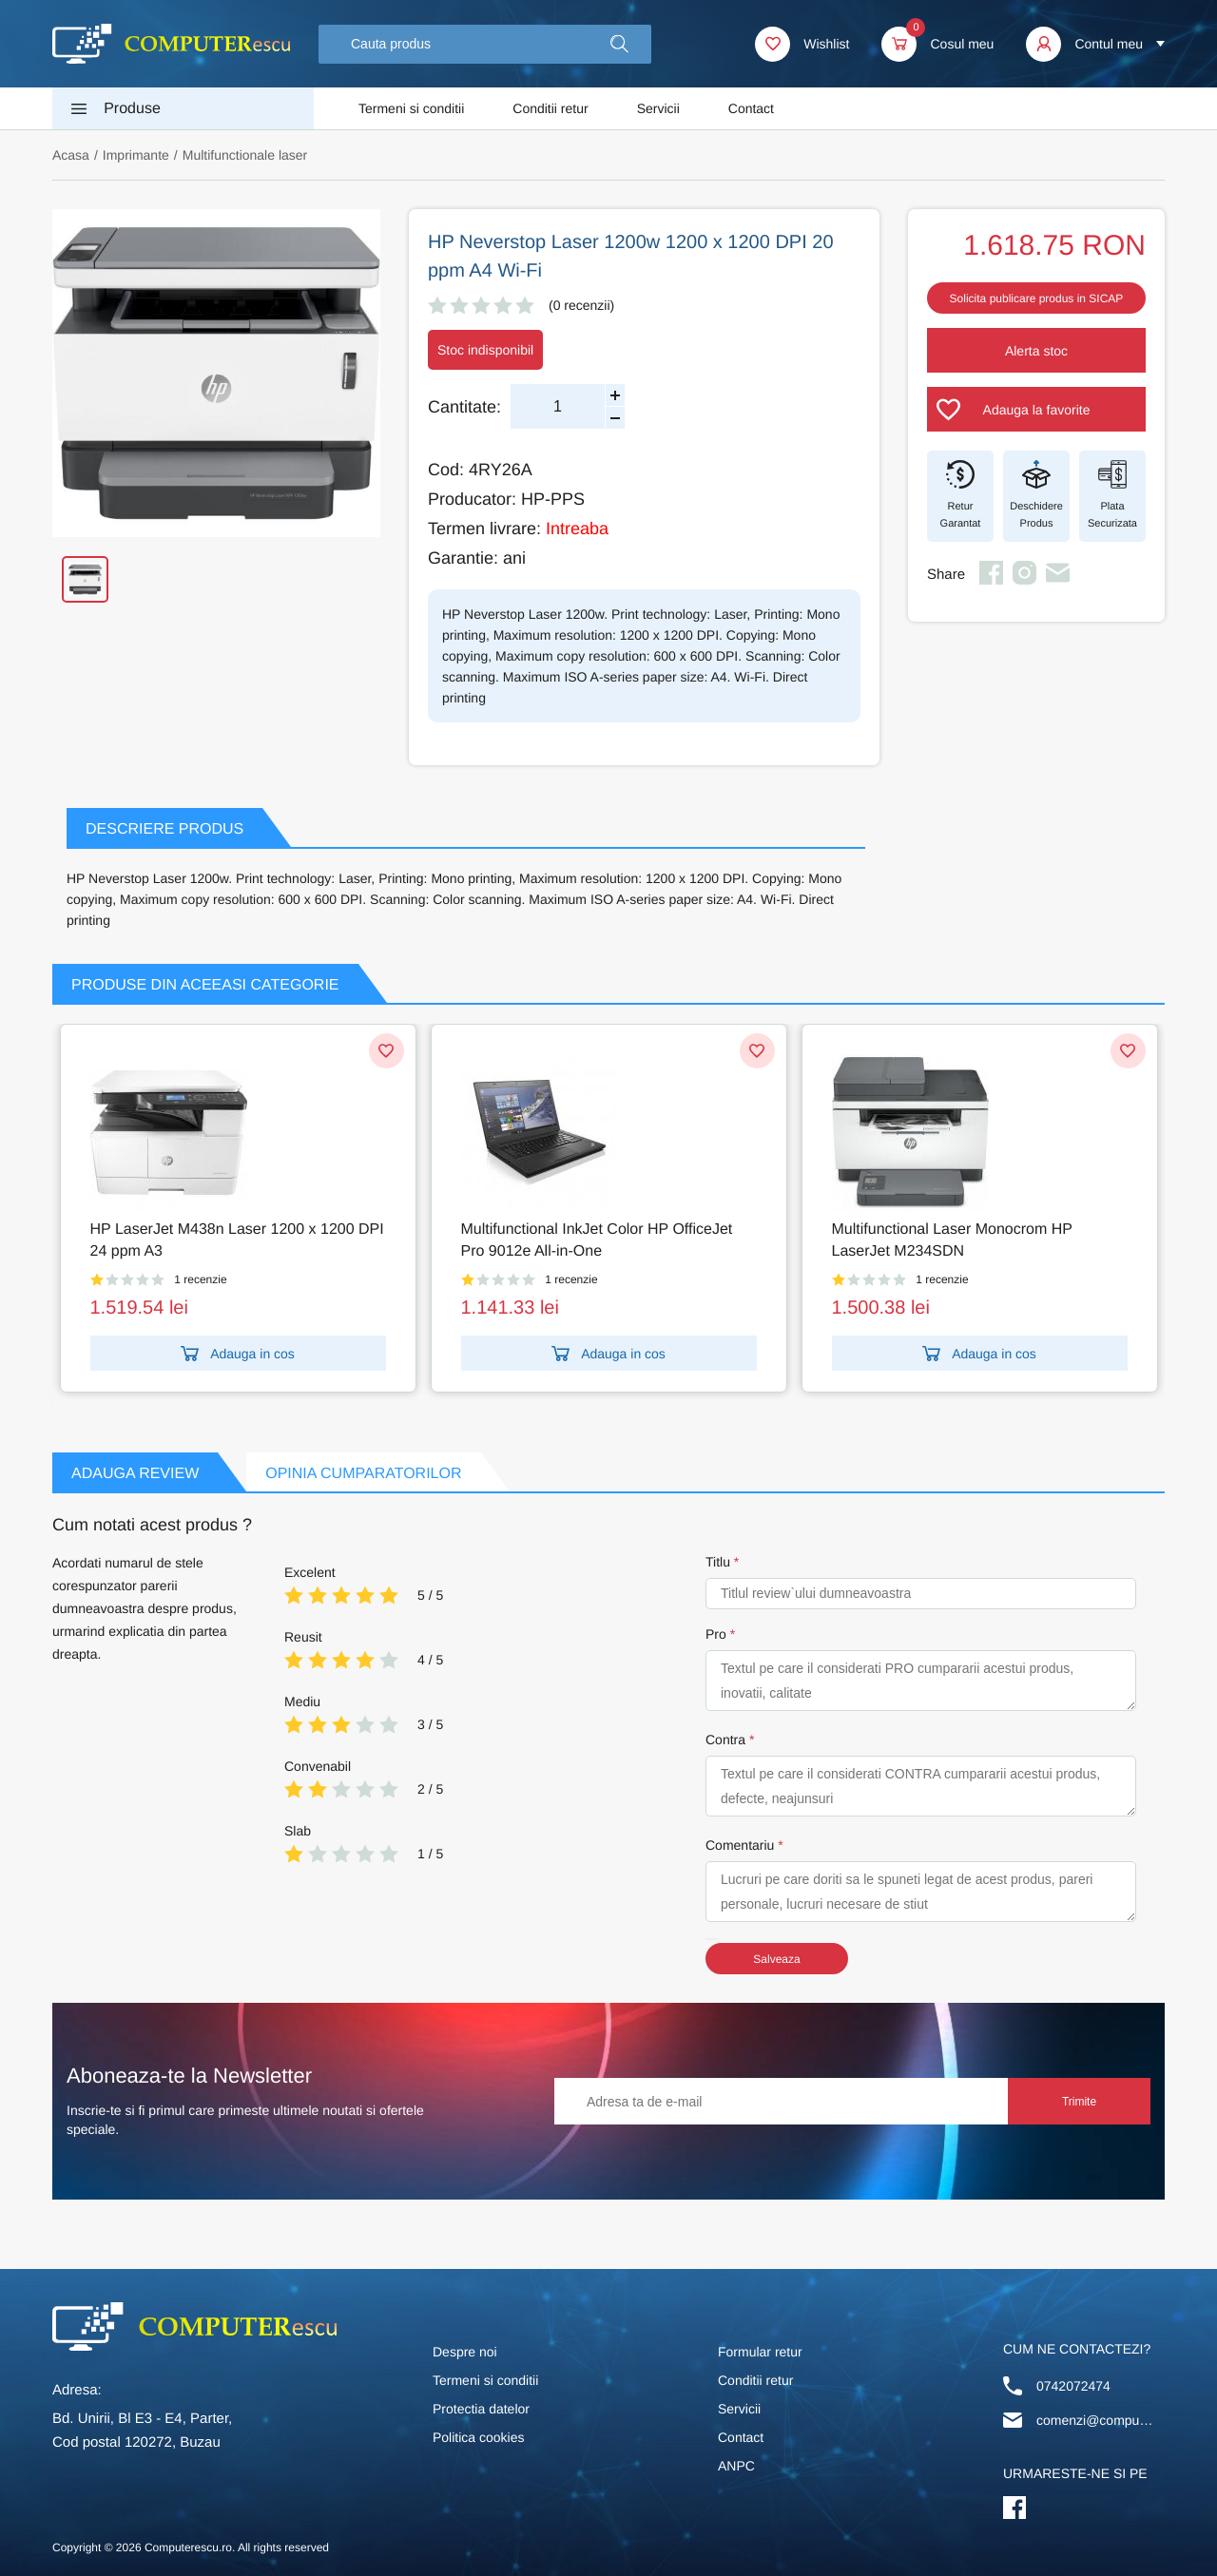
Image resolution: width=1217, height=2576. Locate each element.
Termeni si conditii (411, 108)
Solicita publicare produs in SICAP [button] (1037, 298)
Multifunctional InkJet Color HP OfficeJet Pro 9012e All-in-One (597, 1240)
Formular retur (760, 2351)
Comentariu (739, 1845)
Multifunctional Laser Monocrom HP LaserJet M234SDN (952, 1240)
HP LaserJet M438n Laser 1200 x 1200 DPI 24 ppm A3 (237, 1240)
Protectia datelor (481, 2408)
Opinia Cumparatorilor (363, 1474)
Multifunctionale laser (245, 155)
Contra (725, 1739)
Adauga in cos (238, 1353)
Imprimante (136, 155)
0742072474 (1073, 2385)
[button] (619, 44)
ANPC (736, 2465)
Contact (751, 108)
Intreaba (577, 528)
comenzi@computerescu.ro (1096, 2420)
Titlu (717, 1561)
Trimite (1079, 2101)
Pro (715, 1634)
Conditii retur (550, 108)
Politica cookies (479, 2437)
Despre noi (465, 2351)
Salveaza (776, 1959)
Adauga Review (135, 1474)
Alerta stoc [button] (1036, 350)
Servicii (658, 108)
